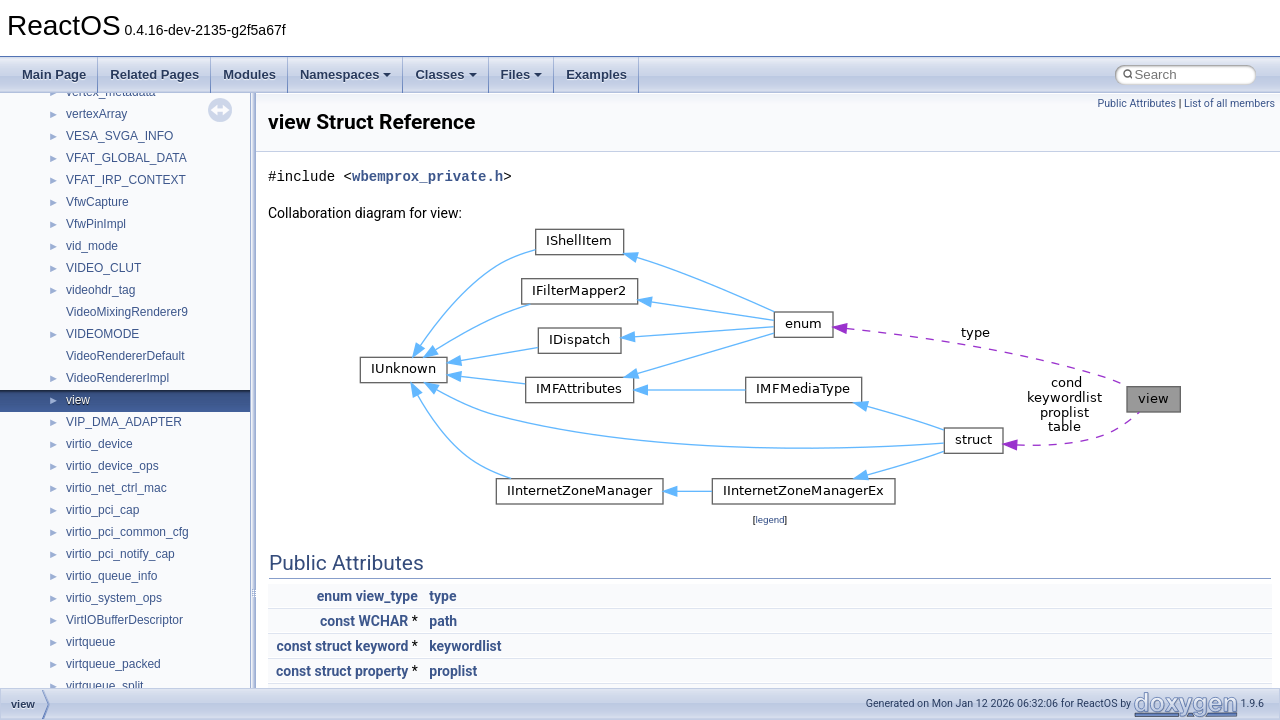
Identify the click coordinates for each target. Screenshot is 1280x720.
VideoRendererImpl (117, 378)
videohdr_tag (100, 290)
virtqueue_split (104, 686)
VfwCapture (97, 202)
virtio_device (99, 444)
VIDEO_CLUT (103, 268)
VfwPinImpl (96, 224)
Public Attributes (1136, 103)
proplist (453, 671)
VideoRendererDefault (125, 356)
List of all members (1229, 103)
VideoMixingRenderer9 (127, 312)
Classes (445, 74)
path (443, 621)
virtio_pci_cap (102, 510)
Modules (249, 74)
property (381, 671)
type (442, 596)
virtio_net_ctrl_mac (116, 488)
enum (334, 596)
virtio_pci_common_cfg (127, 532)
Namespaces (346, 74)
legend (769, 519)
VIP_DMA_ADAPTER (124, 422)
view (78, 400)
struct (333, 646)
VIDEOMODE (102, 334)
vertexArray (96, 114)
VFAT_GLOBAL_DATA (126, 158)
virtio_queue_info (111, 576)
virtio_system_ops (114, 598)
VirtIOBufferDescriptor (124, 620)
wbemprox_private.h (427, 176)
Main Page (54, 74)
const (337, 621)
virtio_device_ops (112, 466)
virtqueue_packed (113, 664)
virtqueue (90, 642)
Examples (596, 74)
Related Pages (154, 74)
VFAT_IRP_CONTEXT (126, 180)
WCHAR (383, 621)
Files (522, 74)
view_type (387, 596)
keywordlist (465, 646)
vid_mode (92, 246)
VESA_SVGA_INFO (119, 136)
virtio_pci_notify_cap (120, 554)
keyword (381, 646)
